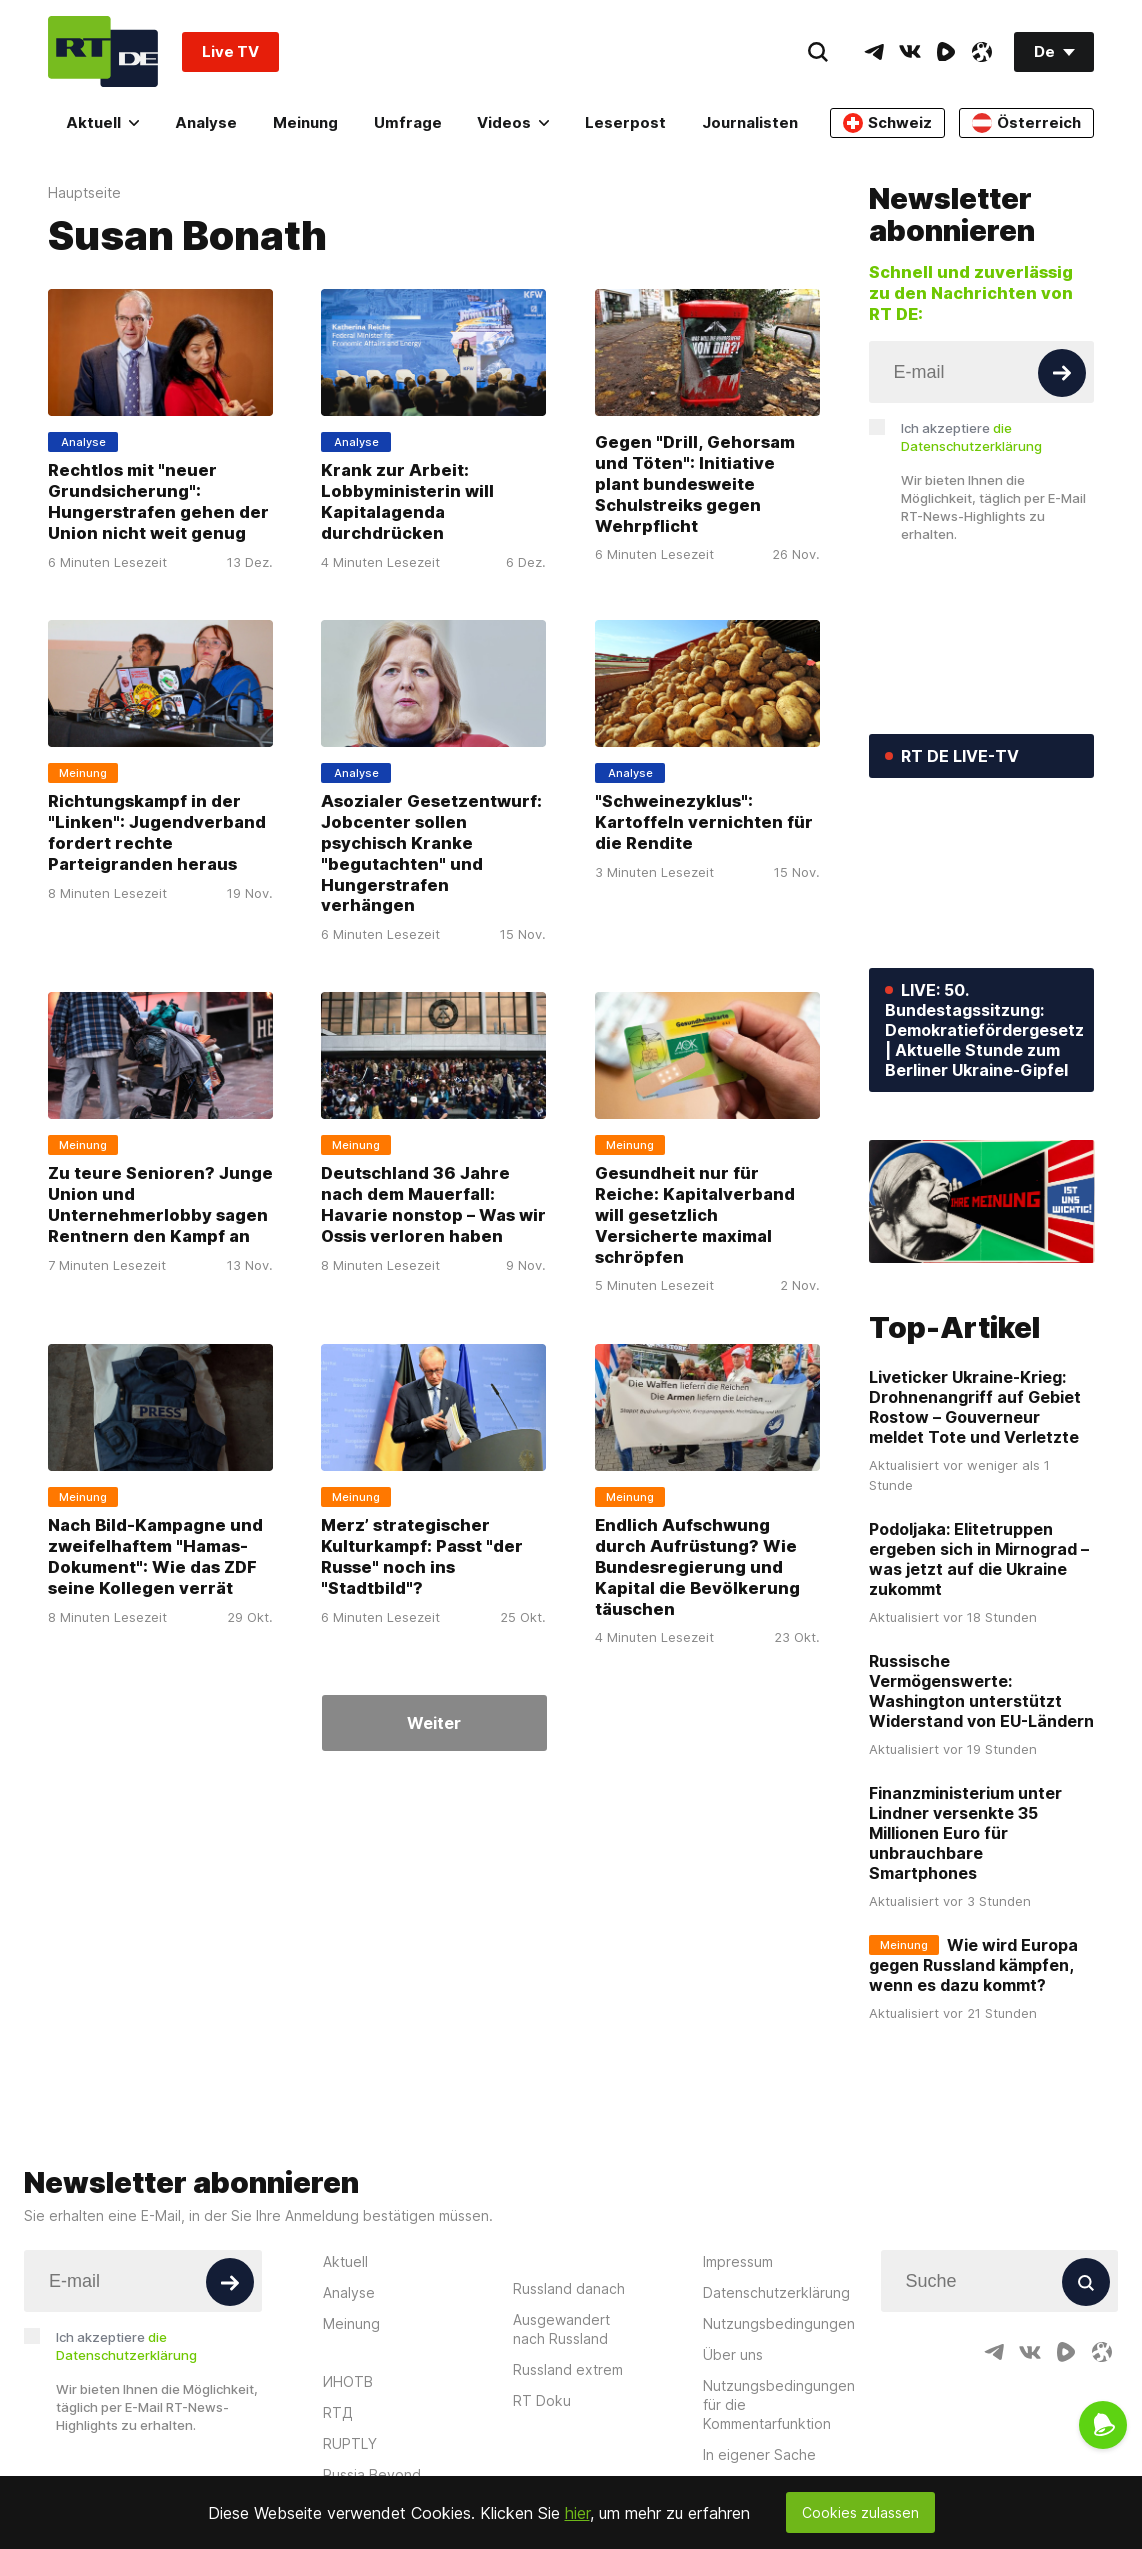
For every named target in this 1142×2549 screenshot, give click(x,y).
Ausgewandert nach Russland (561, 2329)
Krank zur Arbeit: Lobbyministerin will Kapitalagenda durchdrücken (407, 501)
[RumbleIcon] (946, 52)
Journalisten (750, 122)
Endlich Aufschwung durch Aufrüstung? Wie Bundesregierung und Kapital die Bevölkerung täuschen (697, 1567)
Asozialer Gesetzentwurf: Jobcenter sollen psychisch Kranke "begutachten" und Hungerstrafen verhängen (431, 853)
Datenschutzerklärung (776, 2292)
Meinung (305, 122)
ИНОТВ (348, 2381)
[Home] (103, 51)
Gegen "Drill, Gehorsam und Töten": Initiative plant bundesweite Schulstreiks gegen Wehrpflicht (695, 484)
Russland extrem (568, 2369)
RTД (338, 2412)
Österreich (1026, 123)
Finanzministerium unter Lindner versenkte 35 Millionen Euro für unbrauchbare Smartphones (965, 1833)
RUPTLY (350, 2443)
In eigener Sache (759, 2454)
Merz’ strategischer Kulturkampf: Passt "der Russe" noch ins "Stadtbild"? (422, 1556)
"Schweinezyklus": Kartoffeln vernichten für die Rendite (704, 822)
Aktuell (102, 122)
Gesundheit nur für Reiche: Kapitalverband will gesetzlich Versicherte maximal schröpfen (695, 1215)
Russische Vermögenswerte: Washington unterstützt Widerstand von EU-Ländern (981, 1691)
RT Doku (542, 2400)
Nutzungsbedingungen (779, 2323)
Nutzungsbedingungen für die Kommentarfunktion (779, 2404)
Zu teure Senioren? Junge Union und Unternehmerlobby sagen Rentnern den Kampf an (160, 1204)
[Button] (1062, 373)
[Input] (982, 372)
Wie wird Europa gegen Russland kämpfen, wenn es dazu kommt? (973, 1965)
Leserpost (625, 122)
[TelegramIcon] (874, 52)
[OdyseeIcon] (982, 52)
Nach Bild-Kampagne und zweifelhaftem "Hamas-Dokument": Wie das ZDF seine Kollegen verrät (155, 1556)
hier (577, 2513)
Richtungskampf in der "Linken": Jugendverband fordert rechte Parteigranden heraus (157, 832)
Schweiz (887, 123)
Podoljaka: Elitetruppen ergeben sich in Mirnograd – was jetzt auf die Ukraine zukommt (979, 1559)
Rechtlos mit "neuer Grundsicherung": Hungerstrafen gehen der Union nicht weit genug (158, 501)
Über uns (733, 2354)
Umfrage (408, 122)
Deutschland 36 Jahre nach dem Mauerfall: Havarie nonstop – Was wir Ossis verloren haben (433, 1204)
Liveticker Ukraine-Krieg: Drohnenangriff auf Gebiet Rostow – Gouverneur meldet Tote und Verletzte (975, 1407)
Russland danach (569, 2288)
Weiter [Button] (434, 1723)
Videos (513, 122)
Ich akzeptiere (971, 437)
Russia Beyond (372, 2474)
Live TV (230, 51)
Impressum (738, 2261)
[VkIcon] (910, 52)
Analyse (206, 122)
